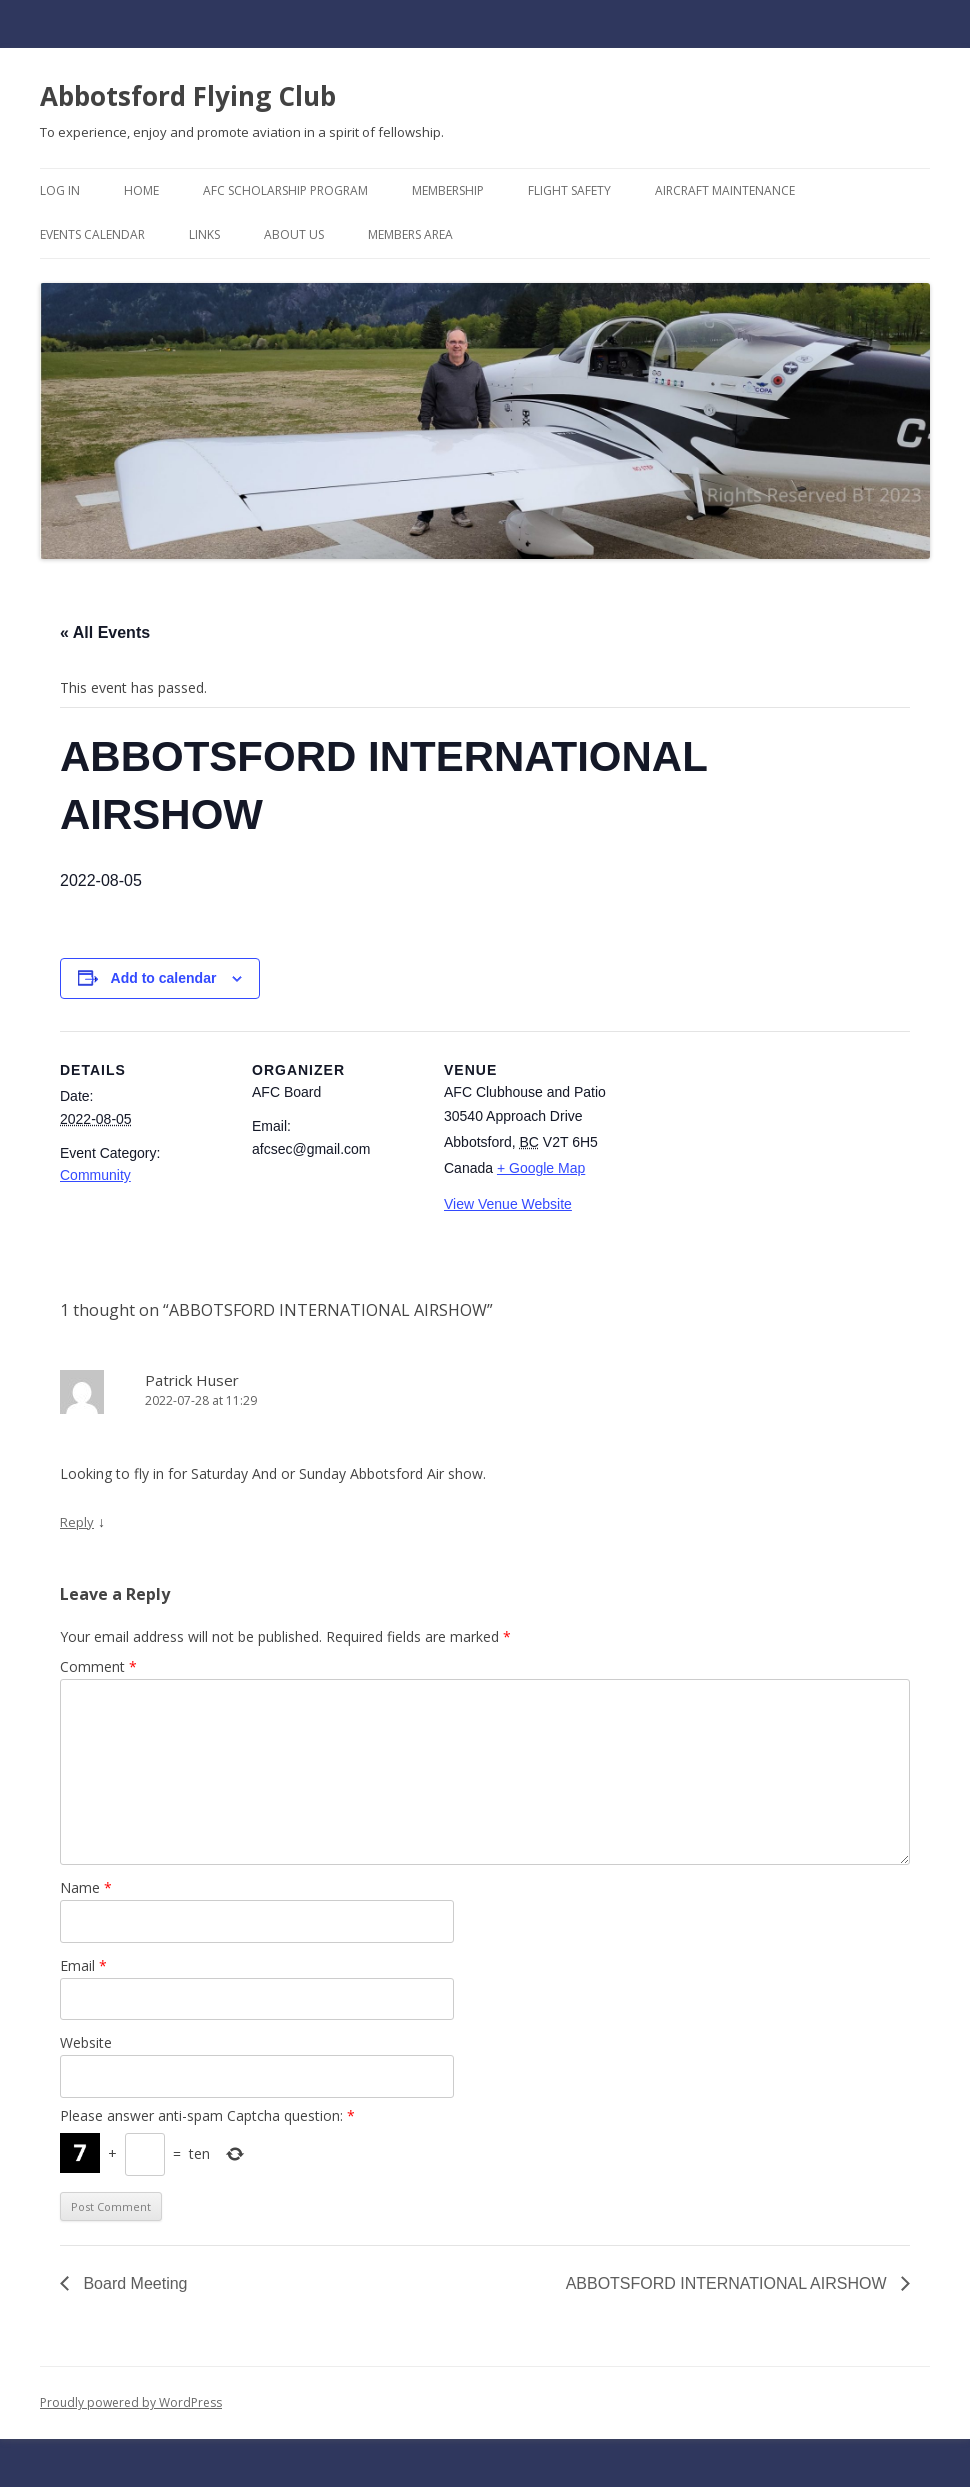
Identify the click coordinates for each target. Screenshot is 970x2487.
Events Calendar (92, 234)
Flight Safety (569, 190)
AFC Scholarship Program (285, 190)
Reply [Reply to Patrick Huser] (77, 1522)
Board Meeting (133, 2283)
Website (86, 2042)
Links (204, 234)
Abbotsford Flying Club (188, 96)
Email (83, 1965)
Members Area (410, 234)
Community (95, 1175)
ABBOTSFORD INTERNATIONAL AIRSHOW (728, 2283)
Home (141, 190)
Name (86, 1887)
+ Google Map (541, 1168)
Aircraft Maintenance (725, 190)
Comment (98, 1666)
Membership (448, 190)
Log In (60, 190)
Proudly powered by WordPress (131, 2402)
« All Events (105, 632)
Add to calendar (164, 978)
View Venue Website (508, 1204)
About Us (294, 234)
